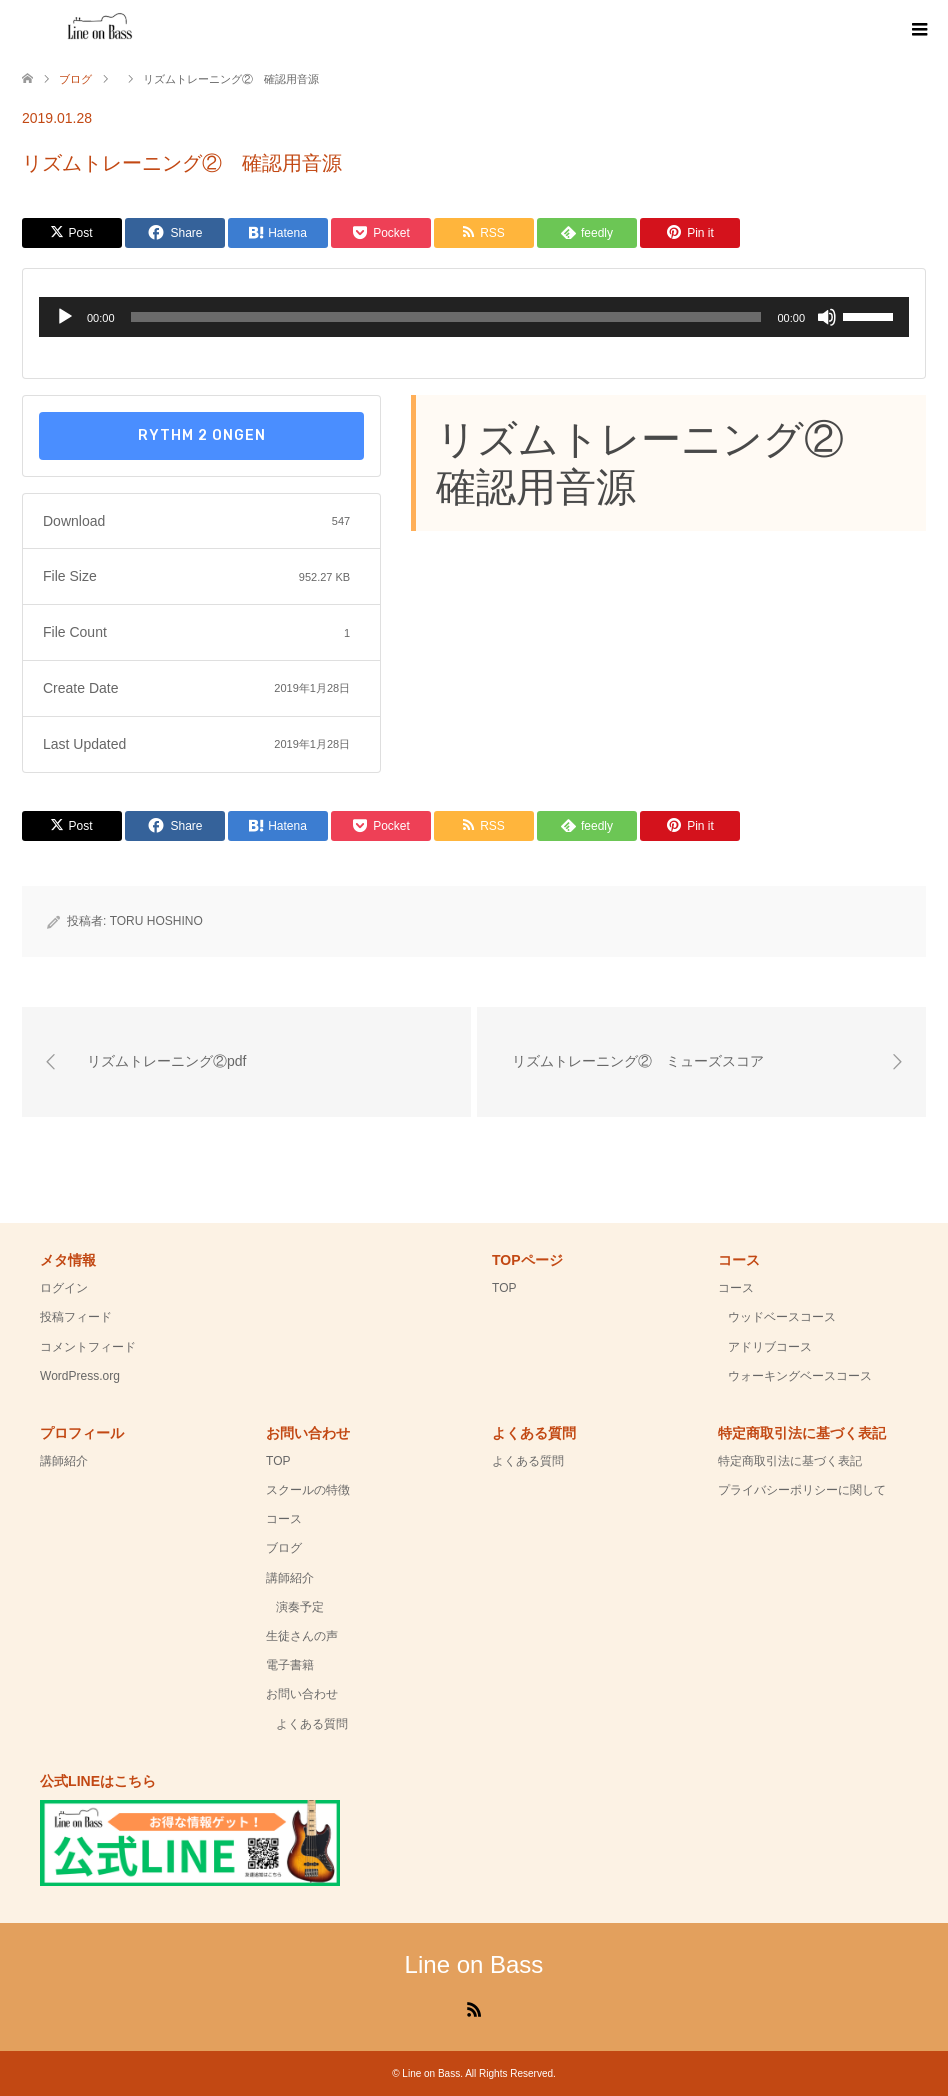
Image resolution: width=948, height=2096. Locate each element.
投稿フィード (76, 1317)
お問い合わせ (302, 1694)
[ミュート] (827, 317)
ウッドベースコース (782, 1317)
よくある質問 (312, 1724)
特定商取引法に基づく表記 (790, 1461)
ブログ (284, 1548)
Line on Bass (474, 1964)
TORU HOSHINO (156, 921)
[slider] (446, 317)
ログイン (64, 1288)
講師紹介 (64, 1461)
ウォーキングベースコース (800, 1376)
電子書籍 (290, 1665)
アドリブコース (770, 1347)
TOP (504, 1288)
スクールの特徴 (308, 1490)
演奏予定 (300, 1607)
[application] (474, 317)
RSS (474, 2008)
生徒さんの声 (302, 1636)
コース (736, 1288)
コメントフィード (88, 1347)
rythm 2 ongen (202, 435)
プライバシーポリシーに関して (802, 1490)
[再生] (65, 317)
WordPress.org (80, 1376)
